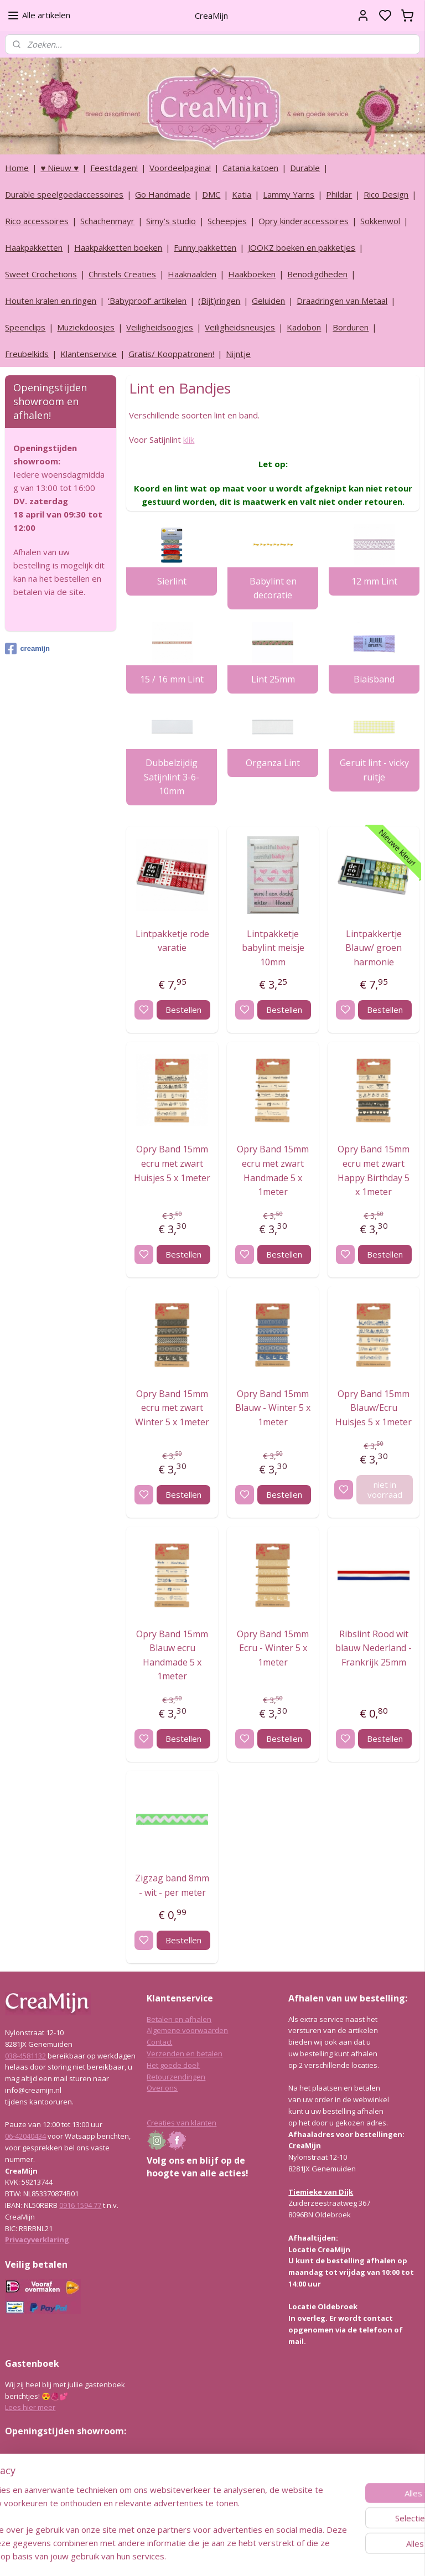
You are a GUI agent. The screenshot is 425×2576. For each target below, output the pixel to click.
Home (17, 167)
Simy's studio (171, 220)
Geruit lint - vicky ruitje (374, 769)
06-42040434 (25, 2136)
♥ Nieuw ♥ (59, 167)
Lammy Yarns (288, 194)
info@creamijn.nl (88, 2509)
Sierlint (171, 581)
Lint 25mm (273, 679)
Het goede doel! (173, 2065)
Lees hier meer (30, 2407)
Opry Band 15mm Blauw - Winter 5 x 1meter (273, 1407)
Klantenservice (88, 353)
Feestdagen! (114, 167)
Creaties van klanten (181, 2123)
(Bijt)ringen (219, 300)
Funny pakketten (205, 247)
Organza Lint (273, 762)
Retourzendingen (176, 2077)
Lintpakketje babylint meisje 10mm (273, 947)
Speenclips (25, 327)
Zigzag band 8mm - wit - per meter (173, 1885)
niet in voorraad (384, 1488)
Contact (159, 2042)
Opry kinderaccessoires (303, 220)
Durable (305, 167)
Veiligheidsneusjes (240, 327)
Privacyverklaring (37, 2239)
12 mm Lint (374, 581)
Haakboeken (252, 274)
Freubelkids (27, 353)
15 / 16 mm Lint (172, 679)
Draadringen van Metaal (342, 300)
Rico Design (386, 194)
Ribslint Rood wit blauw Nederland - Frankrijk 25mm (374, 1647)
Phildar (339, 194)
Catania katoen (250, 167)
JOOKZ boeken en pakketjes (301, 247)
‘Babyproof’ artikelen (147, 300)
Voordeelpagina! (180, 167)
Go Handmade (162, 194)
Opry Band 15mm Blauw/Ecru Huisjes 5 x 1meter (374, 1407)
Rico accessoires (37, 220)
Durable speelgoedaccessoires (64, 194)
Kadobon (304, 327)
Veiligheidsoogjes (159, 327)
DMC (211, 194)
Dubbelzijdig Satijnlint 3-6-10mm (172, 776)
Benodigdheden (317, 274)
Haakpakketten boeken (118, 247)
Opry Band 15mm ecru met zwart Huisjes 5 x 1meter (172, 1163)
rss (265, 2556)
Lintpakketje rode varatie (172, 940)
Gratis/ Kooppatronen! (171, 353)
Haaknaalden (192, 274)
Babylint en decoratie (273, 588)
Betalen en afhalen (179, 2019)
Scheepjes (227, 220)
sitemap (242, 2556)
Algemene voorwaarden (187, 2030)
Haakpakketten (34, 247)
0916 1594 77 (80, 2205)
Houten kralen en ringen (50, 300)
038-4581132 (25, 2056)
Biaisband (374, 679)
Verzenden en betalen (184, 2053)
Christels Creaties (122, 274)
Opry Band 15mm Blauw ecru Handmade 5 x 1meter (173, 1654)
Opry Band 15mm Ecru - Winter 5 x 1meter (273, 1647)
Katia (241, 194)
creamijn (27, 648)
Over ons (162, 2088)
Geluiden (268, 300)
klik (189, 439)
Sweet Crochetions (41, 274)
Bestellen (183, 1009)
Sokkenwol (380, 220)
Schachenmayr (107, 220)
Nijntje (238, 353)
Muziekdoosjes (86, 327)
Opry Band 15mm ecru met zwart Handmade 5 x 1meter (273, 1170)
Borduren (351, 327)
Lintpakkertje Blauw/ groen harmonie (374, 947)
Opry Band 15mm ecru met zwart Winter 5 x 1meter (173, 1407)
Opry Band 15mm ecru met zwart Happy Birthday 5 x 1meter (374, 1170)
